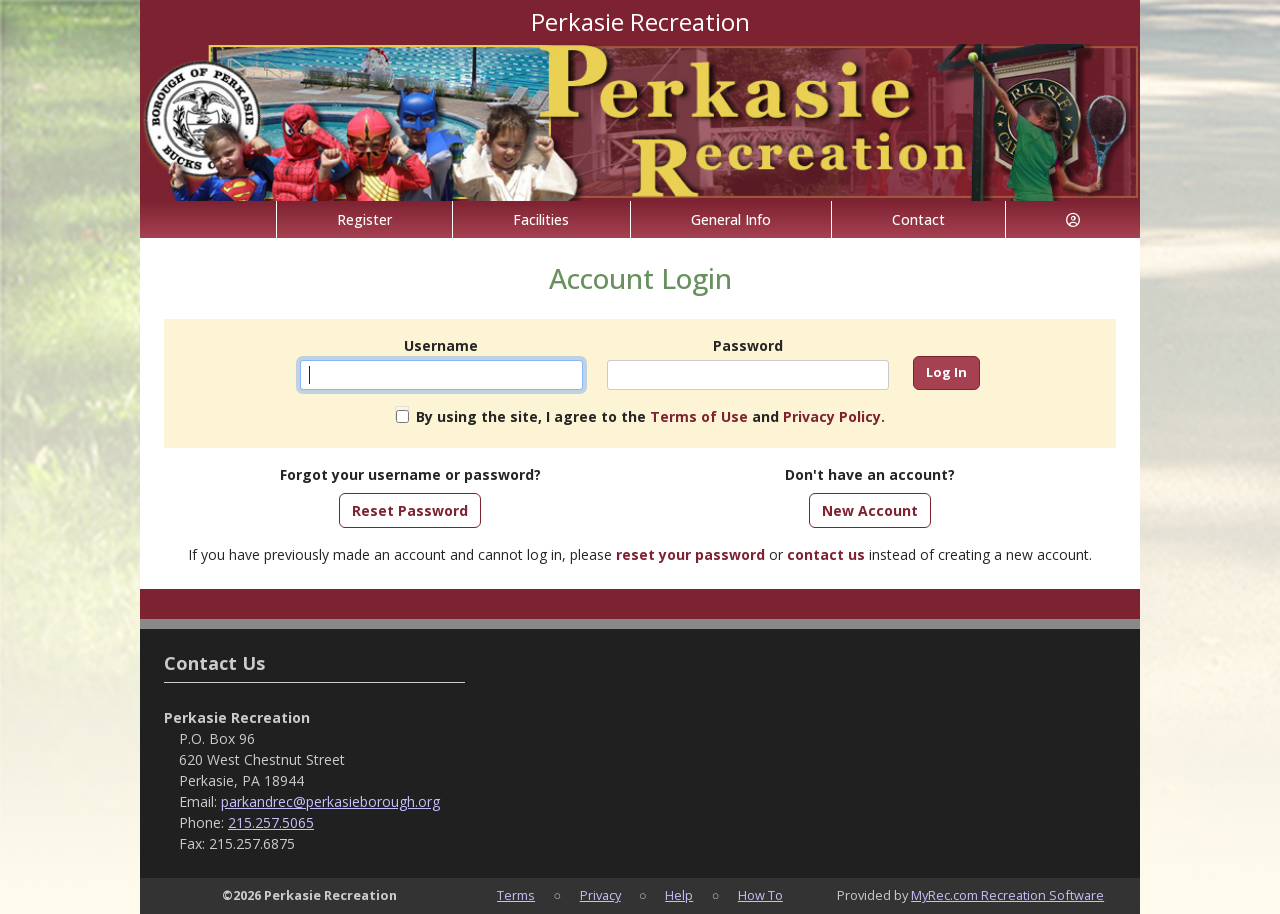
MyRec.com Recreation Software (1007, 895)
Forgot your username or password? (410, 474)
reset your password (690, 554)
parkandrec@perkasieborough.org (330, 801)
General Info (731, 219)
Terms (516, 895)
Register (364, 219)
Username (441, 345)
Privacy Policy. (834, 416)
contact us (826, 554)
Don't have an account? (870, 474)
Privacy (600, 895)
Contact (918, 219)
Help (679, 895)
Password (748, 345)
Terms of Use (699, 416)
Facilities (541, 219)
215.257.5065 (271, 822)
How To (760, 895)
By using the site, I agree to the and (650, 416)
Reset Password (410, 510)
